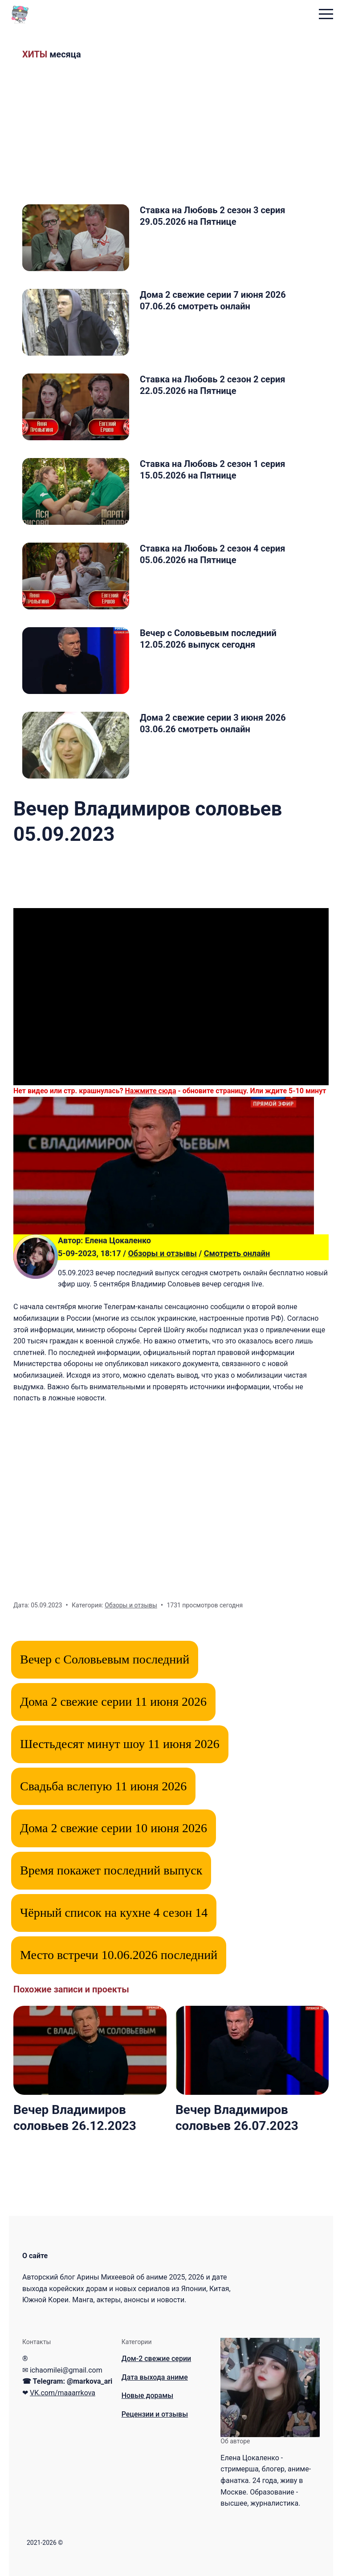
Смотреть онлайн (237, 1253)
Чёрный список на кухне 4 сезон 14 (114, 1912)
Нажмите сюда (150, 1091)
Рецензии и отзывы (155, 2414)
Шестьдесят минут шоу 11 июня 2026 (120, 1744)
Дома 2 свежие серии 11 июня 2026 (113, 1701)
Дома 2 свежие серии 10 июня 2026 (113, 1828)
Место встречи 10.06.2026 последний (118, 1955)
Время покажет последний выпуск (111, 1870)
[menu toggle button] (326, 15)
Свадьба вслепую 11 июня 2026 (103, 1786)
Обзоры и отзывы (162, 1253)
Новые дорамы (147, 2395)
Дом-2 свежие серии (156, 2358)
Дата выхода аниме (155, 2377)
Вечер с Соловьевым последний (104, 1659)
